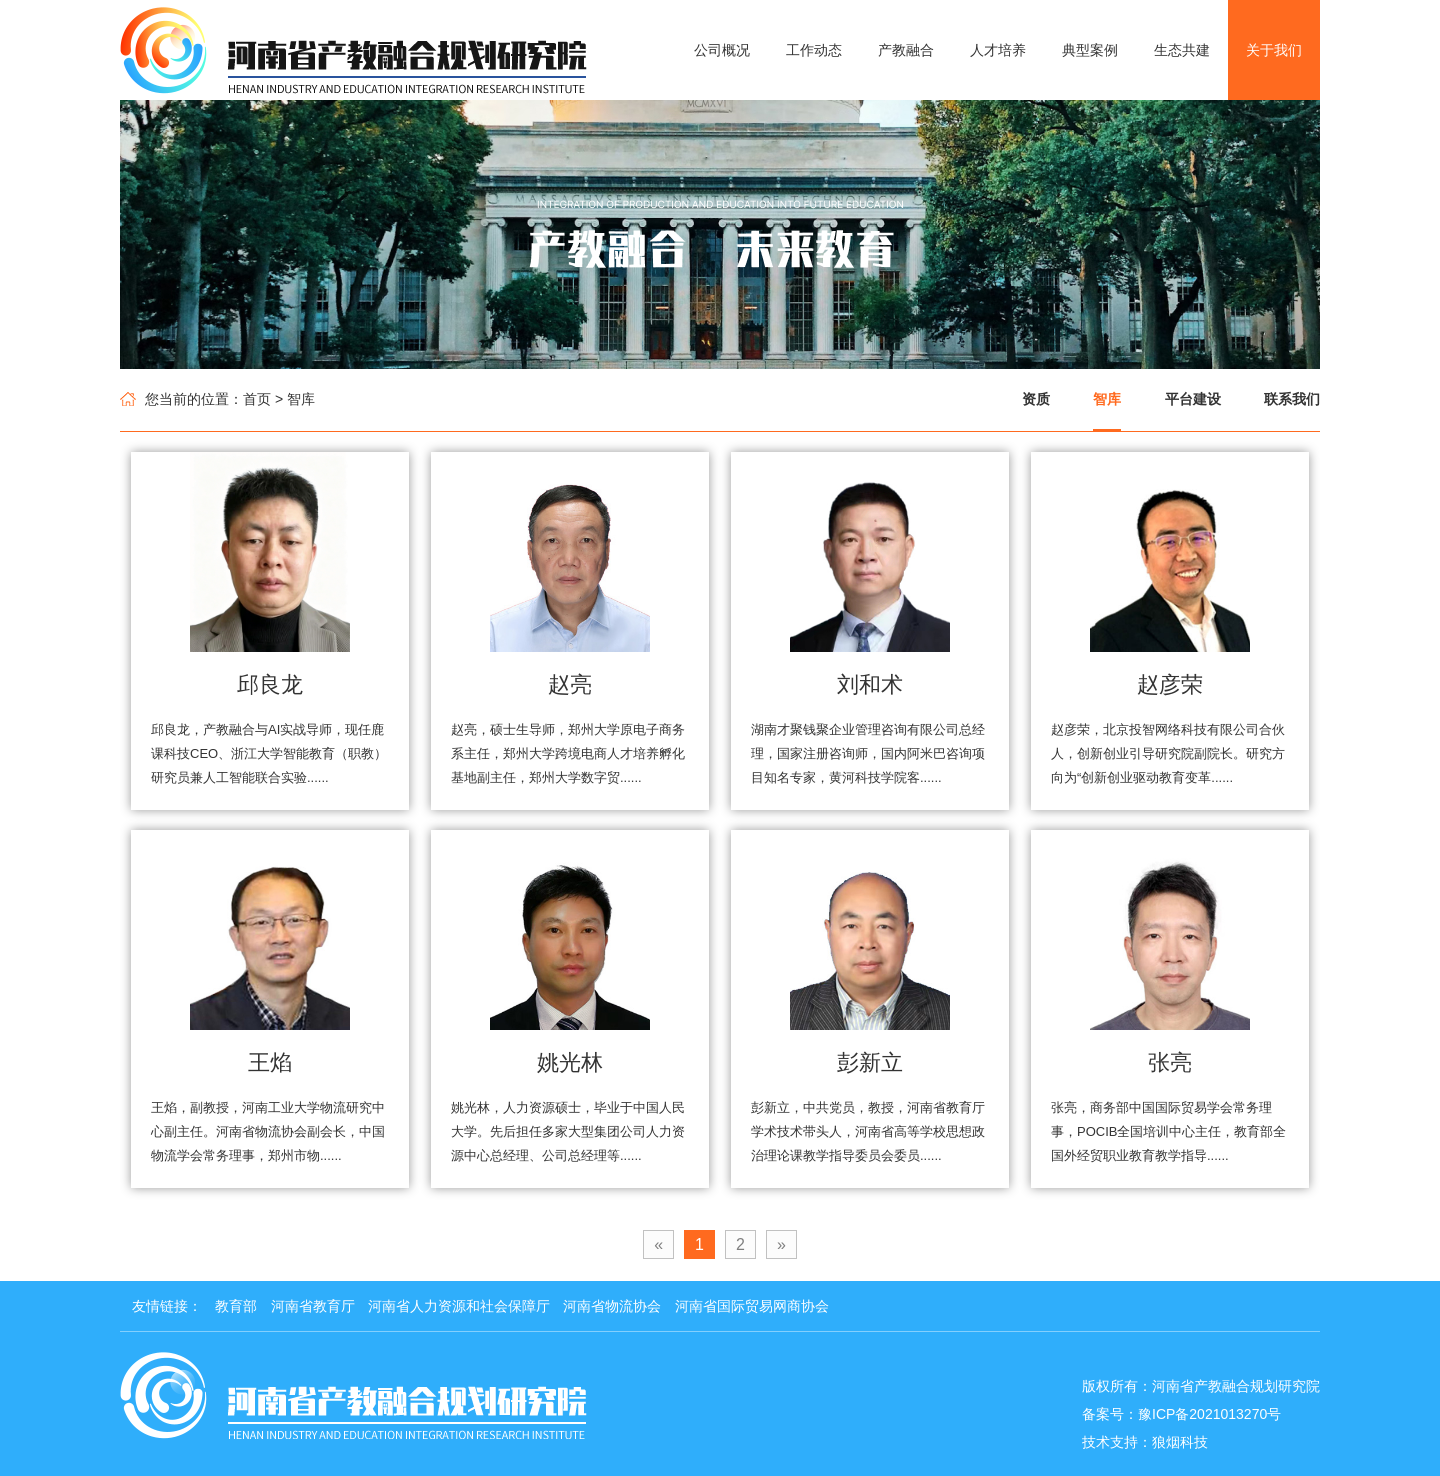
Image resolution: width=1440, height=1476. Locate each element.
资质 (1036, 399)
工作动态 (814, 50)
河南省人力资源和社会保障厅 (459, 1306)
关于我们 (1274, 50)
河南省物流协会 (612, 1306)
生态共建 (1182, 50)
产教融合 (906, 50)
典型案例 (1090, 50)
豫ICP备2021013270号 (1209, 1414)
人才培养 (998, 50)
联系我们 (1292, 399)
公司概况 (722, 50)
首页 (257, 399)
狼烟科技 (1180, 1442)
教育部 (236, 1306)
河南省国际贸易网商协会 (752, 1306)
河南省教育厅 (313, 1306)
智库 (1107, 399)
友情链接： (167, 1306)
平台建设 (1193, 399)
